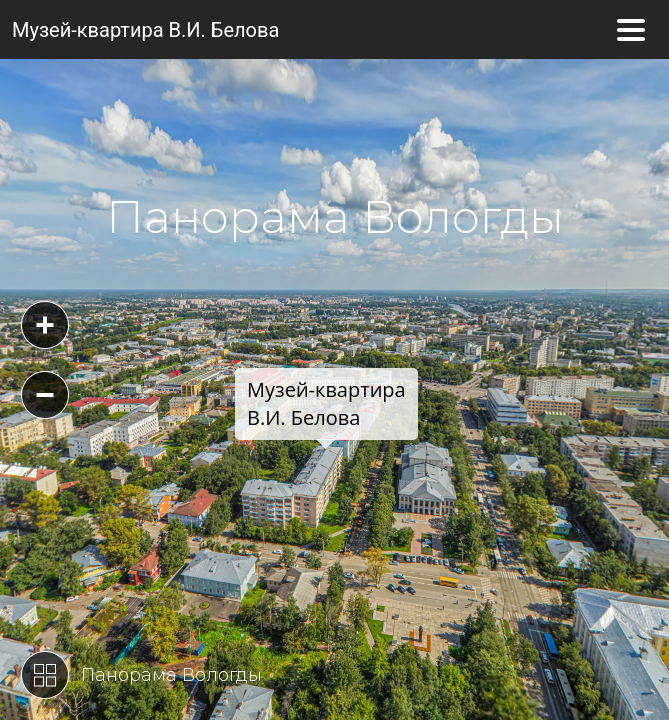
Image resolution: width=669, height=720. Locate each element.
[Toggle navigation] (631, 30)
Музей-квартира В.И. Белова (145, 30)
